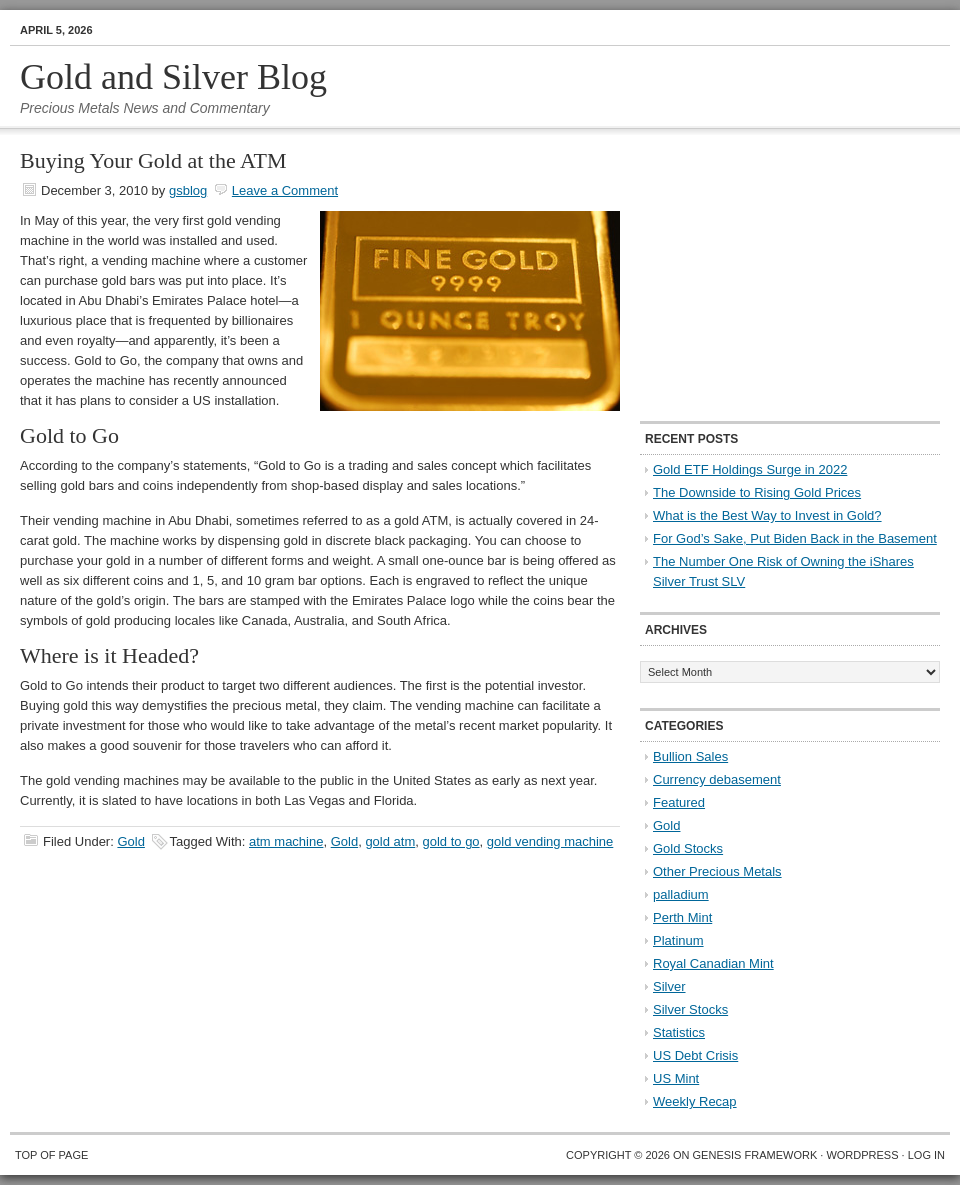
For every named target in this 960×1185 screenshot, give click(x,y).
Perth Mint (682, 917)
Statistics (679, 1032)
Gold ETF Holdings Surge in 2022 (750, 469)
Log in (926, 1155)
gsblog (188, 190)
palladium (681, 894)
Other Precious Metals (717, 871)
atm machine (286, 841)
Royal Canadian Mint (713, 963)
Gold (130, 841)
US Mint (676, 1078)
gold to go (450, 841)
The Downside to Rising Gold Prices (757, 492)
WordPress (862, 1155)
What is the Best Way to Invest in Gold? (767, 515)
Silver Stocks (690, 1009)
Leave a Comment (285, 190)
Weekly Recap (695, 1101)
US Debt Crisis (695, 1055)
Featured (679, 802)
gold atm (390, 841)
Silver (669, 986)
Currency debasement (717, 779)
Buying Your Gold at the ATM (153, 160)
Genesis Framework (755, 1155)
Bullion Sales (690, 756)
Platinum (678, 940)
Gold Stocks (688, 848)
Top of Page (51, 1155)
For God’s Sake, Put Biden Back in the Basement (795, 538)
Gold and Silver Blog (173, 77)
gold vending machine (550, 841)
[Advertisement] (765, 276)
